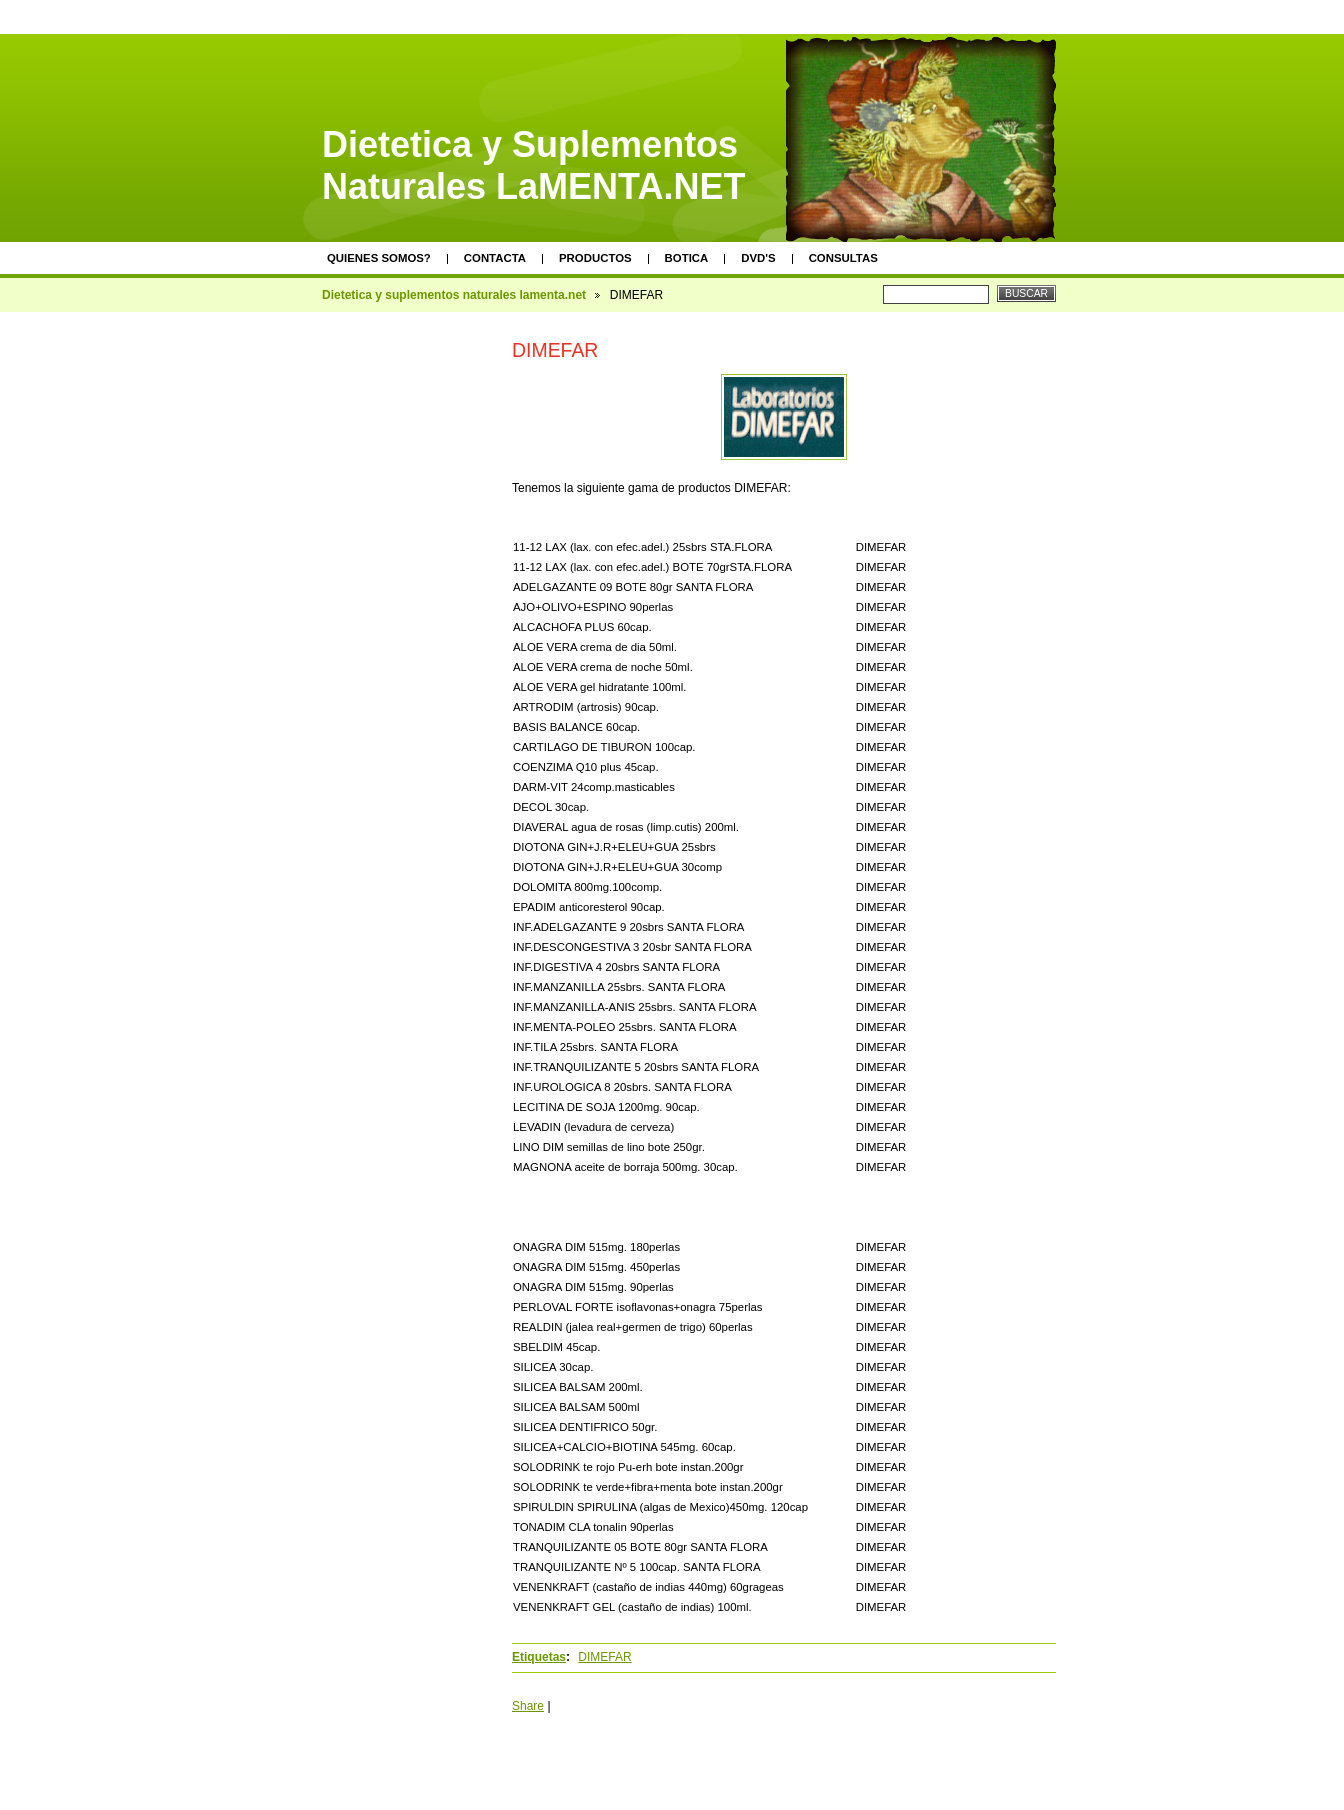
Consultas (843, 258)
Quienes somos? (379, 258)
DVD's (758, 258)
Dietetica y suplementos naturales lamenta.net (454, 295)
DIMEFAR (604, 1657)
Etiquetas (539, 1657)
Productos (595, 258)
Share (528, 1706)
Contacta (495, 258)
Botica (687, 258)
